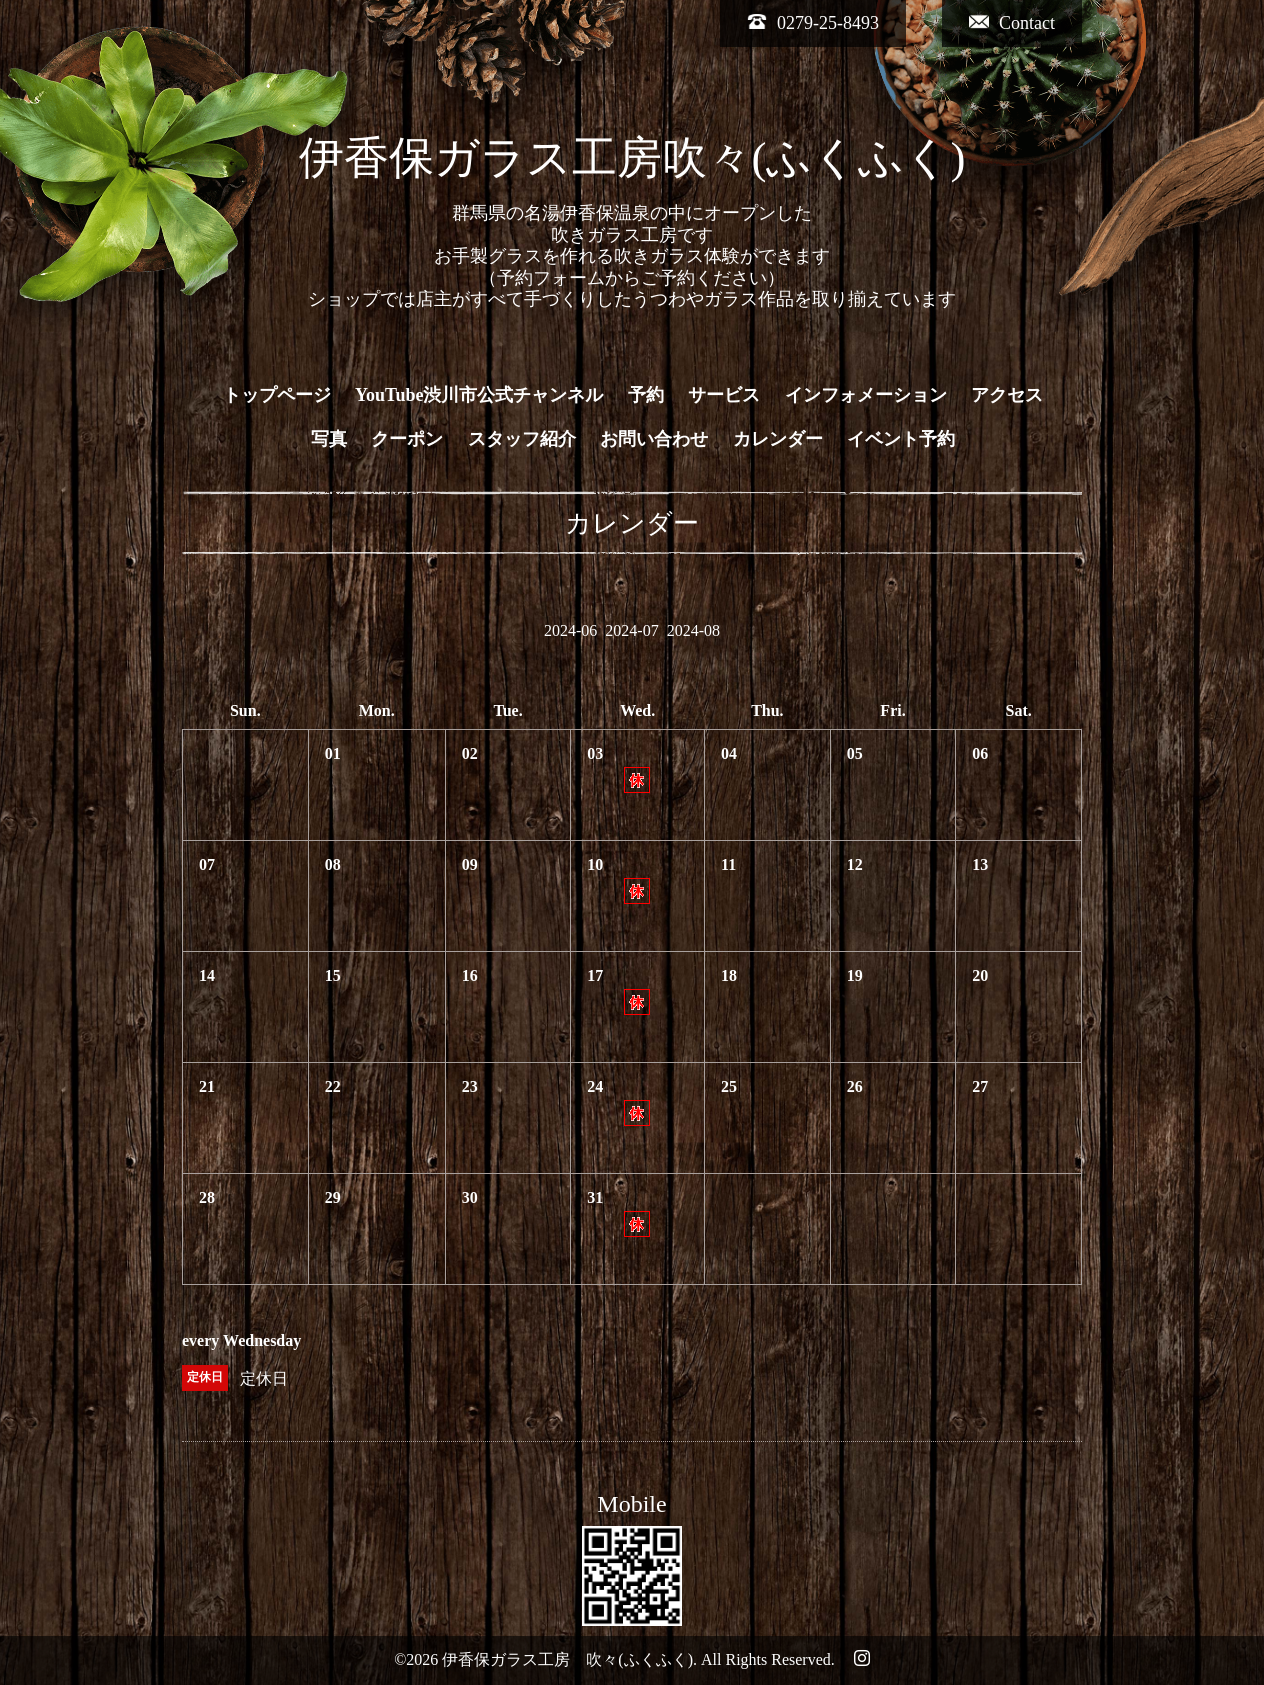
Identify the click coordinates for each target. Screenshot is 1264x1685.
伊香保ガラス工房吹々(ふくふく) (632, 158)
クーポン (407, 439)
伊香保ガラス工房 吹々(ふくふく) (567, 1659)
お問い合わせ (654, 439)
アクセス (1007, 395)
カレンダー (778, 439)
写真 (329, 439)
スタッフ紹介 (522, 439)
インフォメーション (866, 395)
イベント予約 (901, 439)
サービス (724, 395)
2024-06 (570, 630)
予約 (646, 395)
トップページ (277, 395)
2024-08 (693, 630)
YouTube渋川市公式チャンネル (479, 395)
